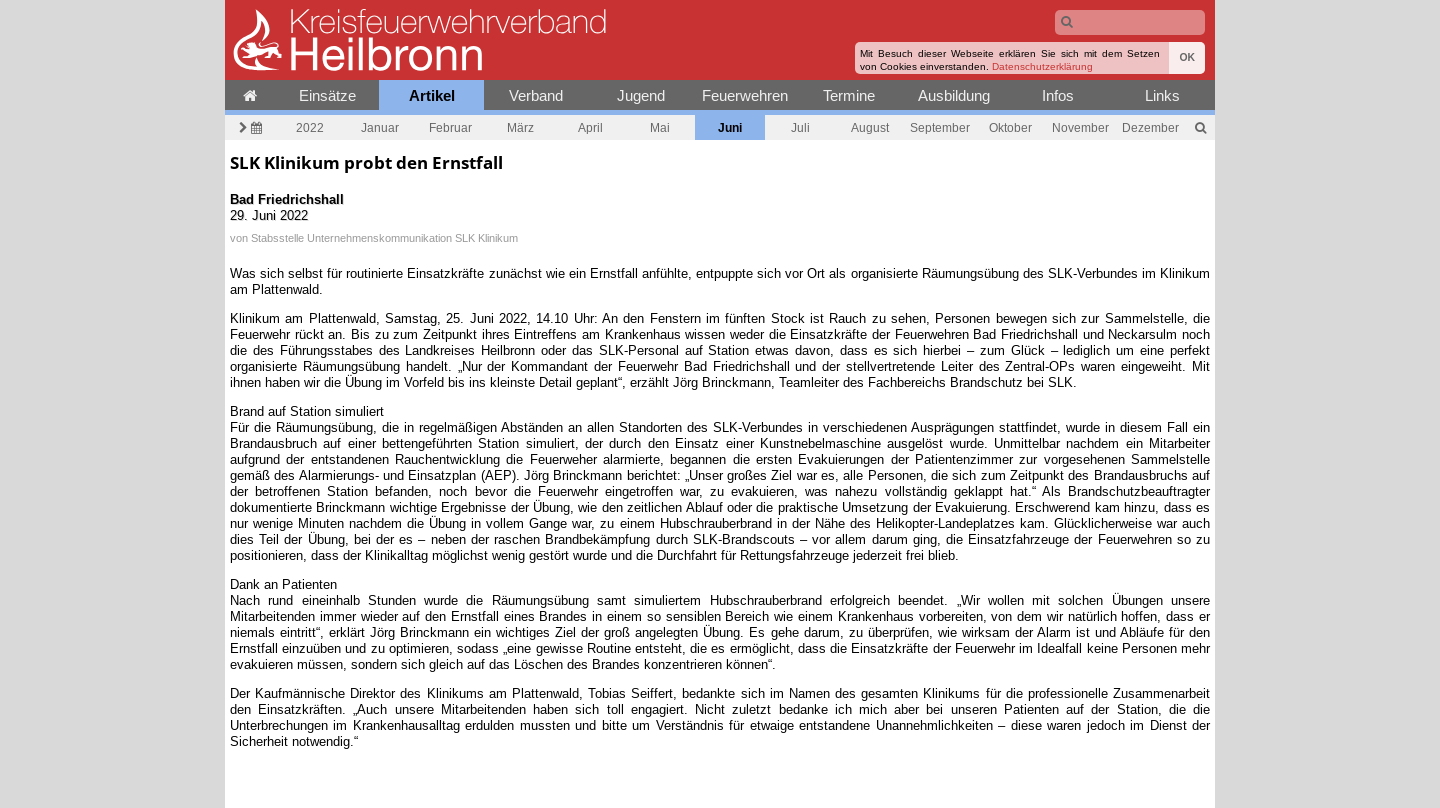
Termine (849, 95)
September (940, 127)
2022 (310, 127)
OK (1187, 57)
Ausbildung (954, 95)
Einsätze (327, 95)
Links (1162, 95)
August (870, 127)
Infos (1058, 95)
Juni (730, 127)
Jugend (641, 95)
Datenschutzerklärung (1042, 66)
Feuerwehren (745, 95)
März (520, 127)
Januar (380, 127)
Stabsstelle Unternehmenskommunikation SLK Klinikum (384, 238)
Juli (800, 127)
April (590, 127)
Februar (450, 127)
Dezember (1150, 127)
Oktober (1010, 127)
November (1080, 127)
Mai (660, 127)
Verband (536, 95)
